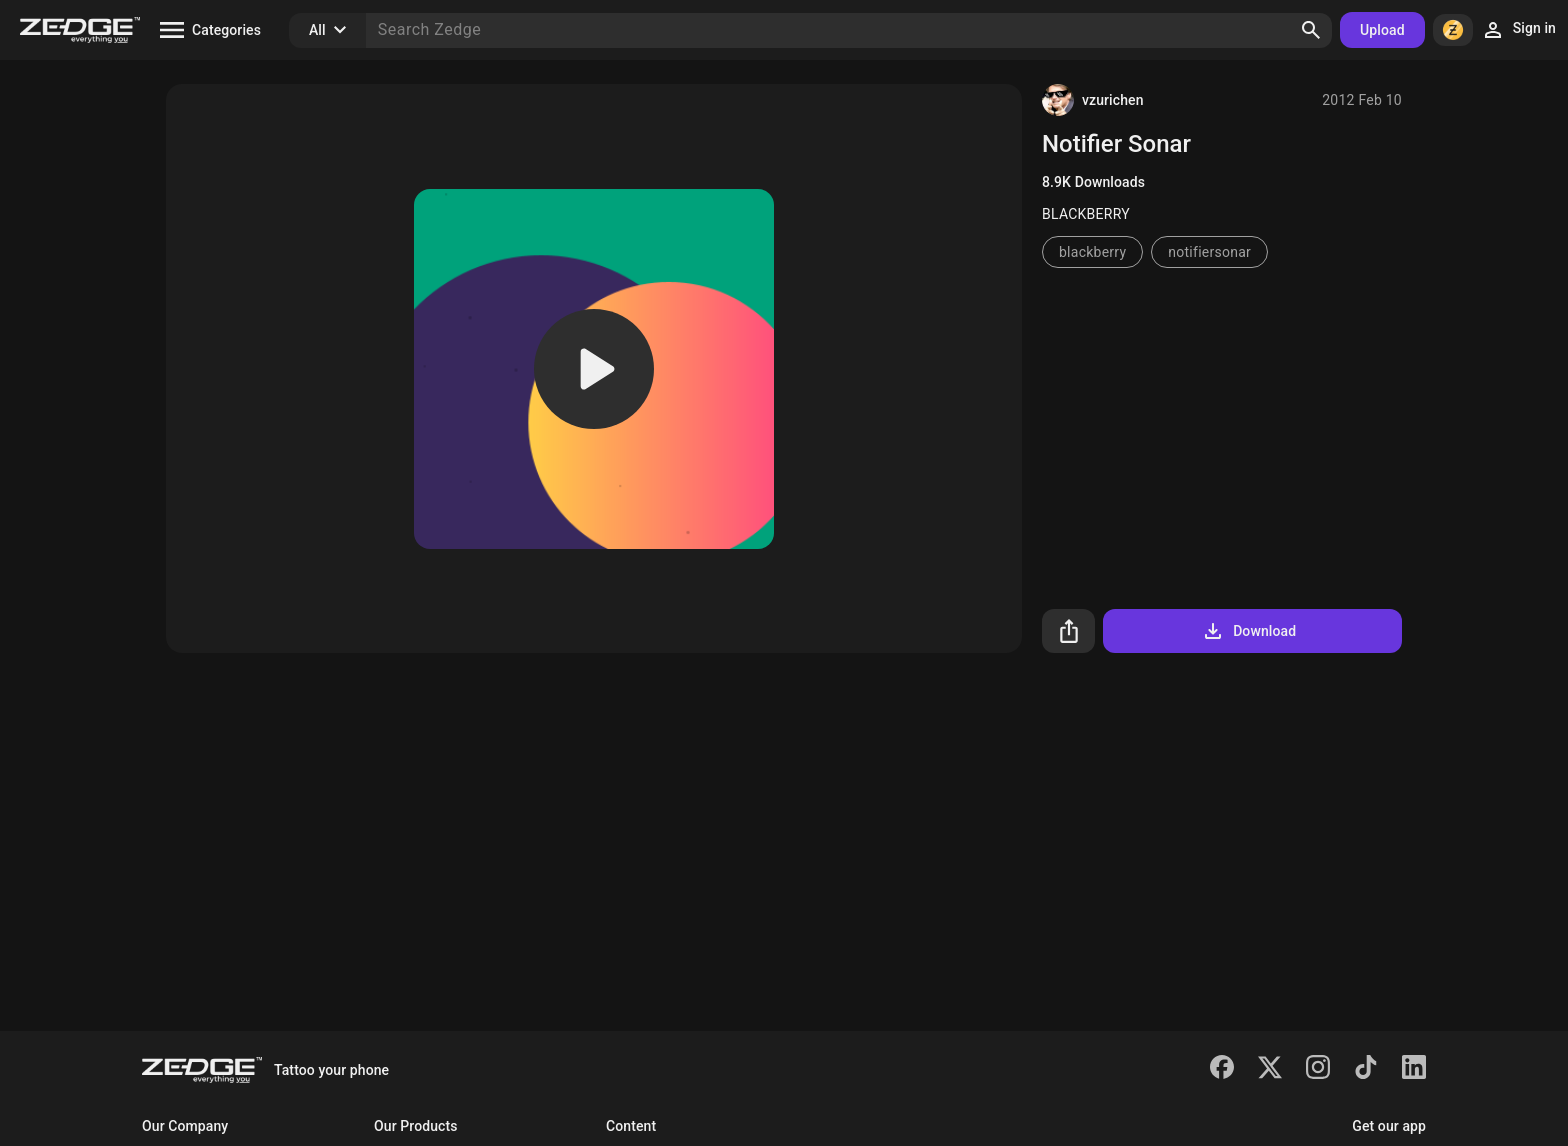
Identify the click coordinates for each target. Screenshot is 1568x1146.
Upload (1382, 30)
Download (1248, 631)
